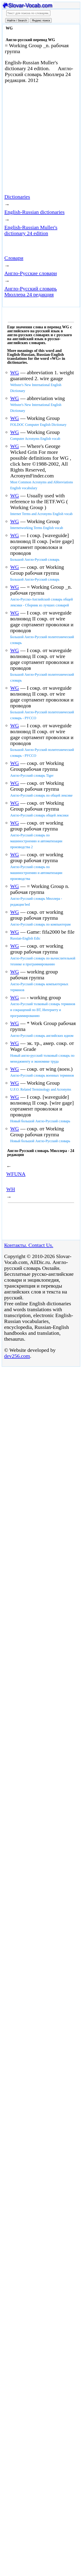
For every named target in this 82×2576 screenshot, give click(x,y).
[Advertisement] (41, 136)
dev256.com (17, 1356)
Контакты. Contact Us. (28, 1245)
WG (14, 372)
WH (10, 1189)
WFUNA (16, 1174)
